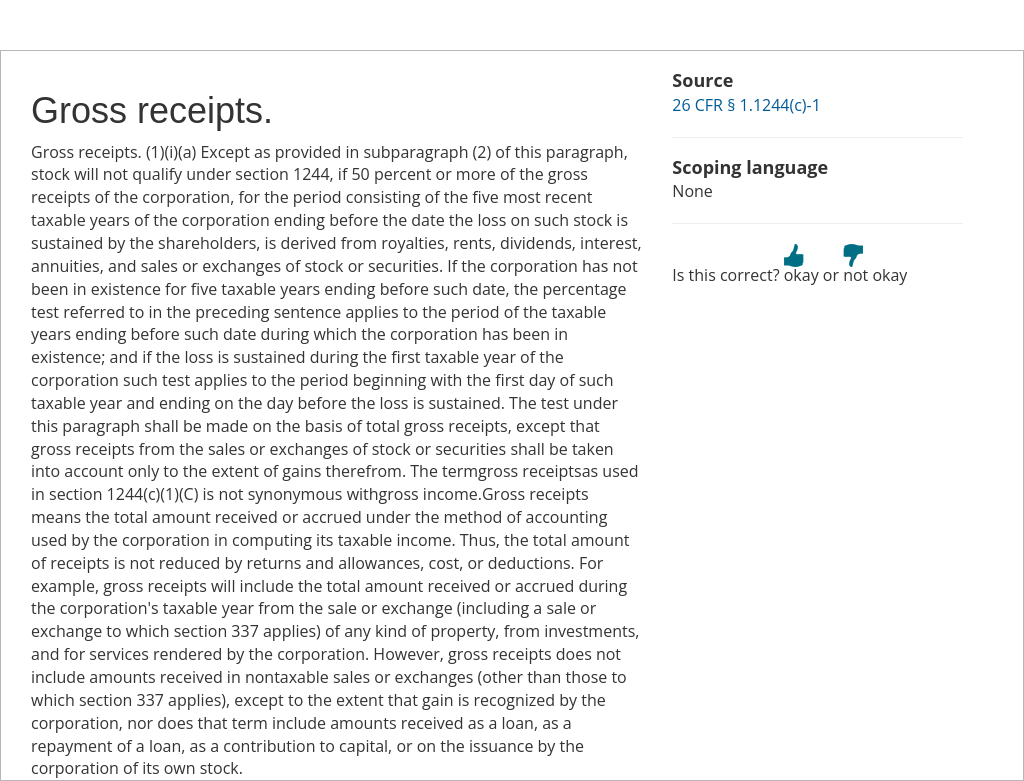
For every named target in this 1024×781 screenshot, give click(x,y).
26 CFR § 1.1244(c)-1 (746, 105)
